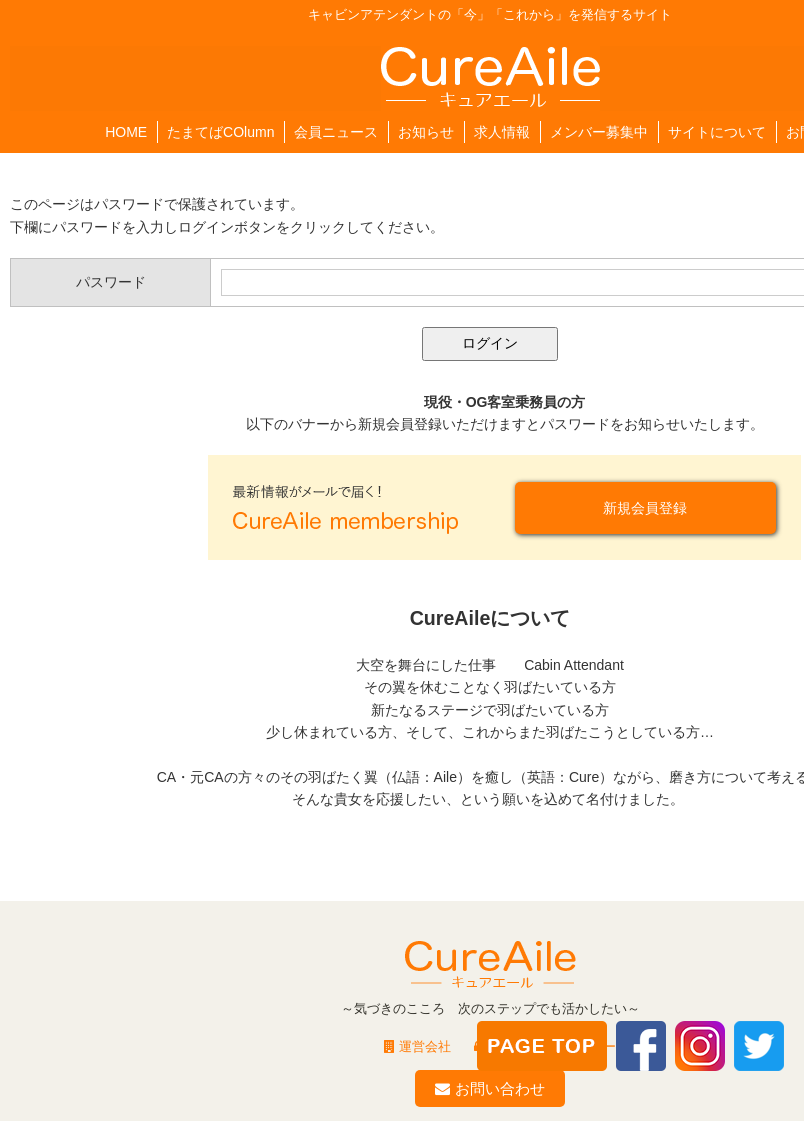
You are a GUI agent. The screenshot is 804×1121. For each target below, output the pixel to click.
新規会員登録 (645, 508)
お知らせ (426, 132)
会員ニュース (336, 132)
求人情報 (502, 132)
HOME (126, 132)
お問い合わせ (489, 1088)
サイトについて (717, 132)
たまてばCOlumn (220, 132)
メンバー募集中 (599, 132)
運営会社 (417, 1046)
